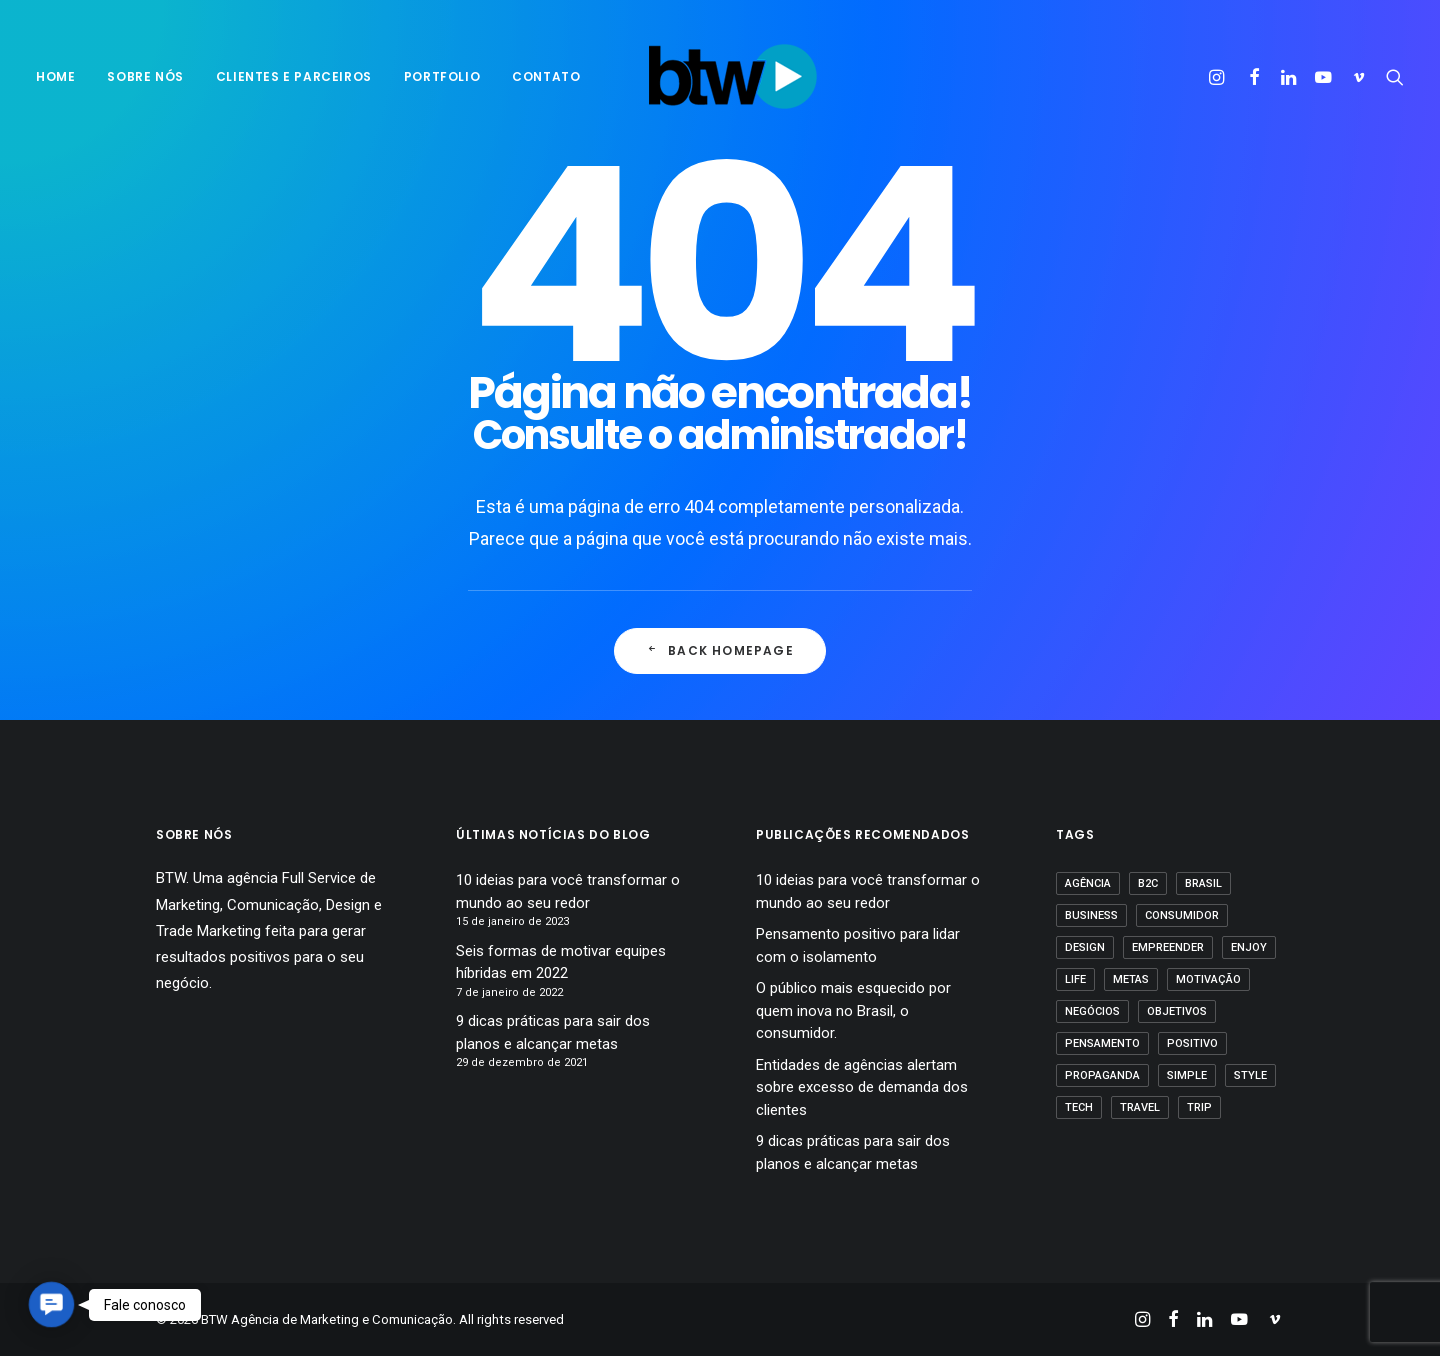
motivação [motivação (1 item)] (1208, 979)
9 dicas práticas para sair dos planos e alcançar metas (553, 1032)
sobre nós (145, 76)
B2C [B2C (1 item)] (1148, 883)
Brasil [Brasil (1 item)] (1203, 883)
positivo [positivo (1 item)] (1192, 1043)
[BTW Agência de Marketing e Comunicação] (732, 77)
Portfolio (442, 76)
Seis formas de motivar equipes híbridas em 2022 (561, 962)
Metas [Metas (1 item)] (1131, 979)
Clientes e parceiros (294, 76)
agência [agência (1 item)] (1088, 883)
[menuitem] (62, 77)
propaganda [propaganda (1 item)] (1102, 1075)
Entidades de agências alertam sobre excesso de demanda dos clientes (862, 1087)
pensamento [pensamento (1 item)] (1102, 1043)
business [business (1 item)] (1091, 915)
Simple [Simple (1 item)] (1187, 1075)
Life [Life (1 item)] (1075, 979)
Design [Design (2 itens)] (1085, 947)
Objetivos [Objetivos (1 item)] (1177, 1011)
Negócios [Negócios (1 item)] (1092, 1011)
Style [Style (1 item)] (1250, 1075)
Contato (546, 76)
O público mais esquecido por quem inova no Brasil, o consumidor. (853, 1010)
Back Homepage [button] (720, 650)
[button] (1219, 77)
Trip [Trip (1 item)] (1199, 1107)
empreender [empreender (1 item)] (1168, 947)
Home (55, 76)
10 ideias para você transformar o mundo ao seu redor (568, 891)
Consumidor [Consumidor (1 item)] (1182, 915)
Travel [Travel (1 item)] (1140, 1107)
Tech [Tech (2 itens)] (1079, 1107)
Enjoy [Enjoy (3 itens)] (1249, 947)
